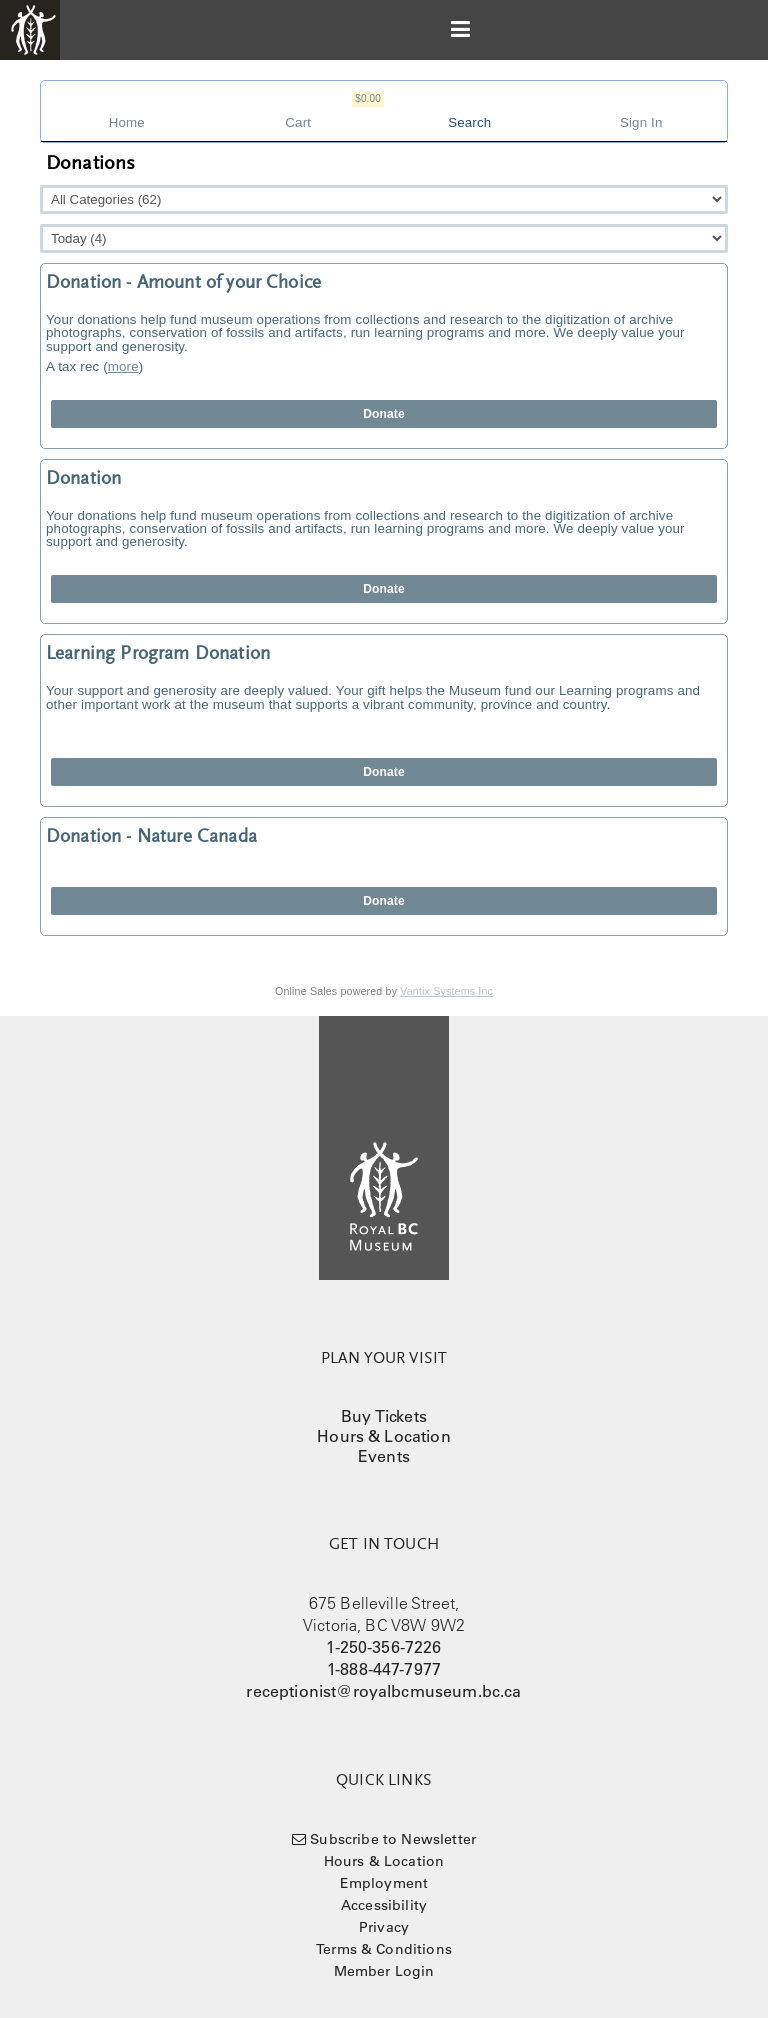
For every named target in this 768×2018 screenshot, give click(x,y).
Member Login (384, 1971)
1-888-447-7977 (384, 1669)
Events (384, 1456)
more (123, 366)
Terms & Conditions (384, 1949)
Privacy (384, 1927)
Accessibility (384, 1905)
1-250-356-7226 (383, 1647)
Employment (384, 1883)
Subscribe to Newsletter (393, 1839)
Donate (384, 414)
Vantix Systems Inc (446, 991)
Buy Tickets (384, 1416)
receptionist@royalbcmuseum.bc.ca (383, 1691)
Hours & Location (384, 1436)
